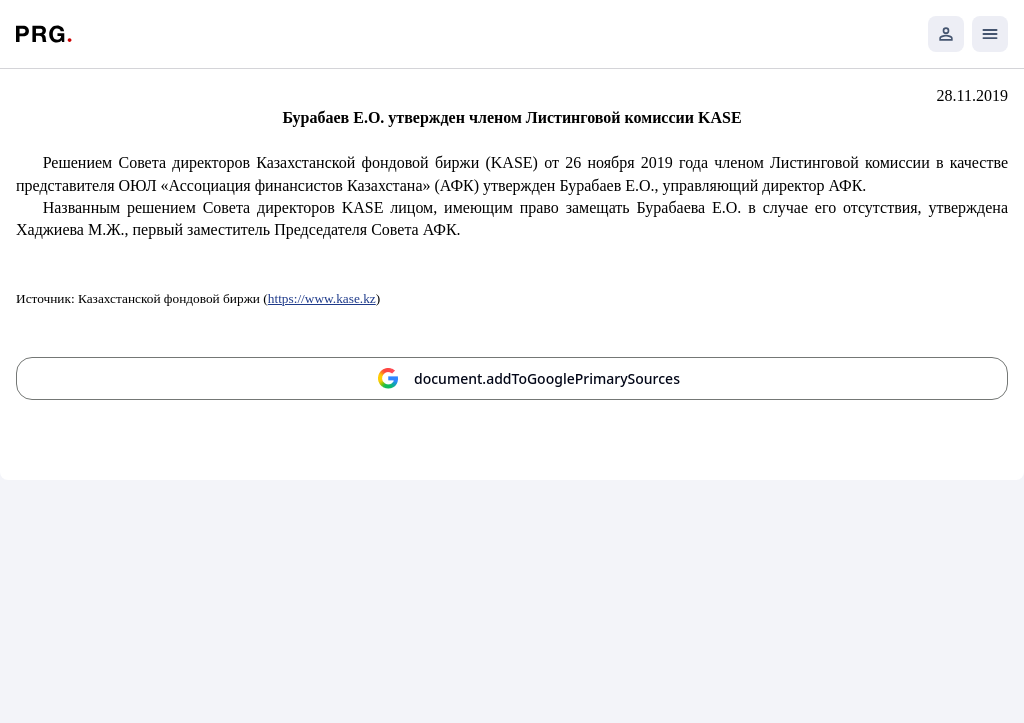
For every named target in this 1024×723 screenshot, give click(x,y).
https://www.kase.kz (322, 298)
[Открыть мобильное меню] (990, 34)
